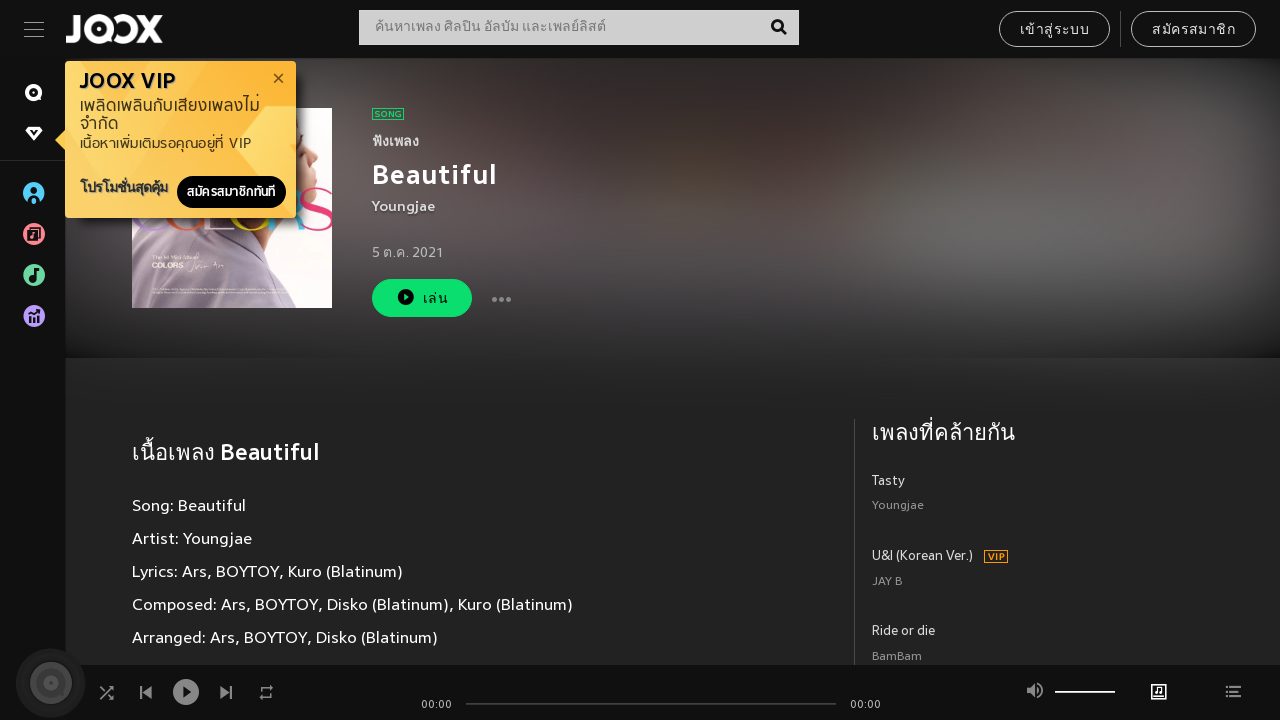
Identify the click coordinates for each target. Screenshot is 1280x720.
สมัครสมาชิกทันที (231, 192)
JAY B (887, 582)
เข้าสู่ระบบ (1054, 30)
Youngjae (403, 207)
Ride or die (903, 632)
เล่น (422, 297)
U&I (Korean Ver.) (922, 557)
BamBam (897, 657)
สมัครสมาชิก (1193, 30)
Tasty (888, 482)
